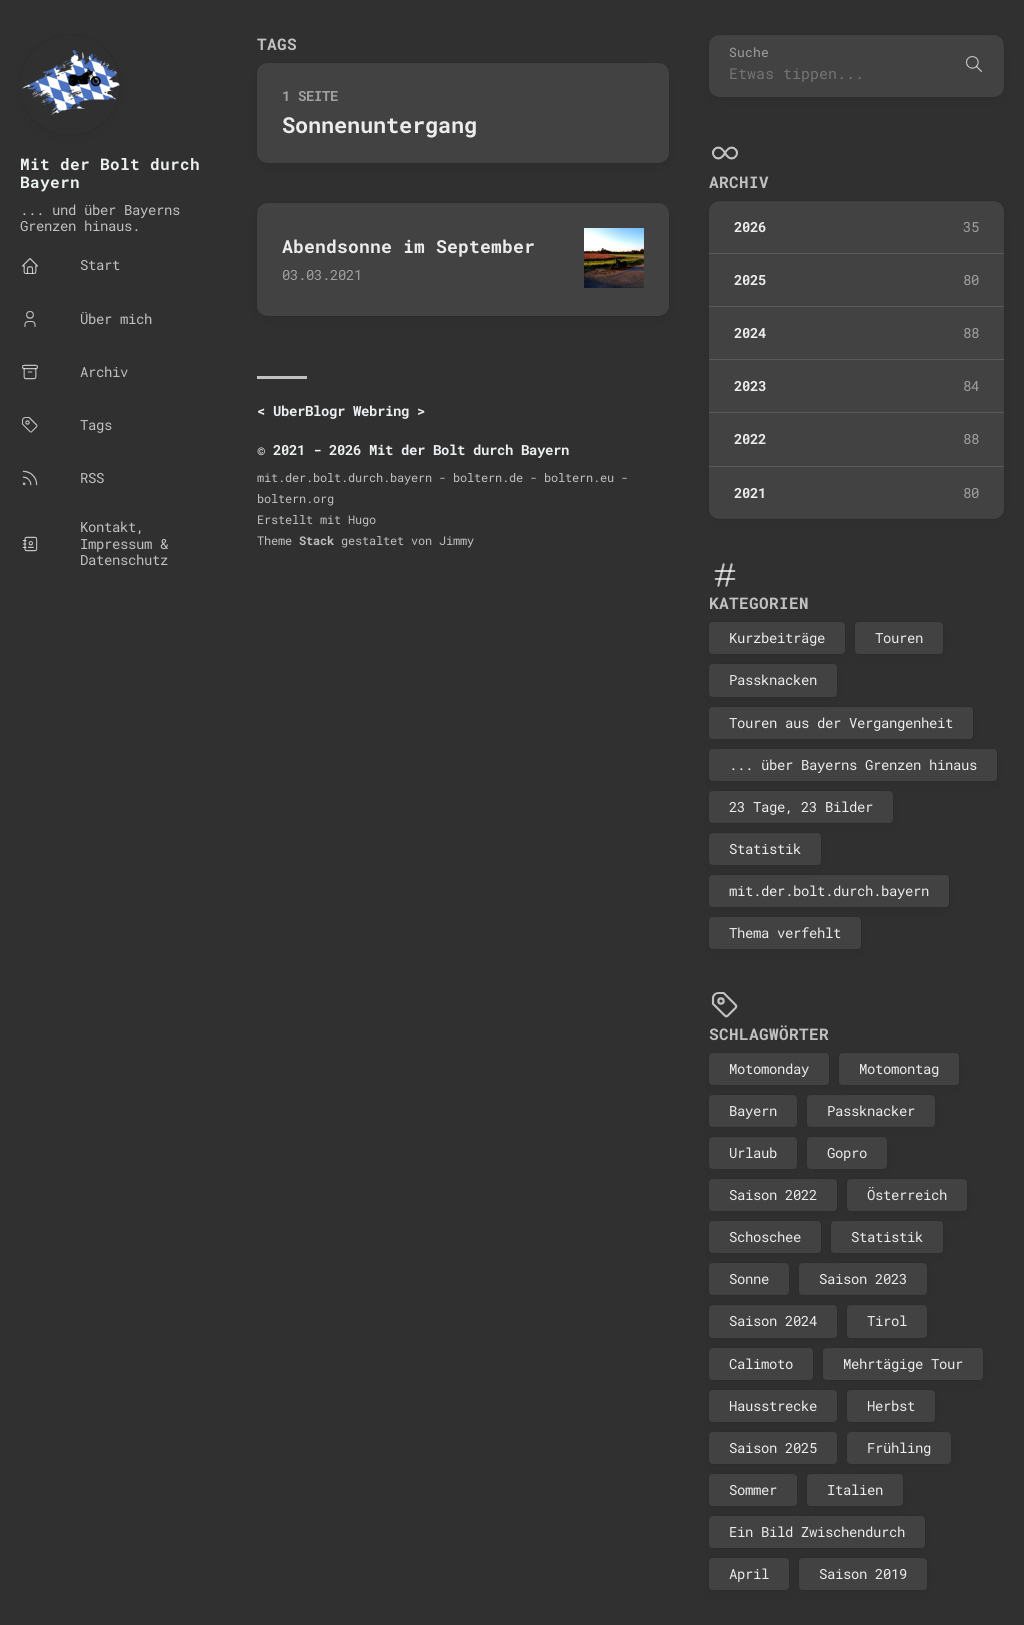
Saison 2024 (773, 1320)
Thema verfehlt (785, 932)
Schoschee (765, 1236)
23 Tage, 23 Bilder (801, 806)
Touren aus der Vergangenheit (841, 722)
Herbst (891, 1405)
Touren (899, 637)
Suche (749, 52)
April (749, 1573)
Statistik (765, 848)
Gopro (847, 1152)
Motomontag (899, 1068)
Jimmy (456, 540)
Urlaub (753, 1152)
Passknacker (871, 1110)
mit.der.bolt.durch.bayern (829, 890)
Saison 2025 (773, 1447)
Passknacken (773, 679)
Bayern (753, 1110)
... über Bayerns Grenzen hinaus (853, 764)
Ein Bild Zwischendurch (817, 1531)
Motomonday (769, 1068)
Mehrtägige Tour (903, 1363)
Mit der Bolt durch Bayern (110, 172)
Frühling (899, 1447)
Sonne (749, 1278)
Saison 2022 (773, 1194)
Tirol (887, 1320)
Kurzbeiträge (777, 637)
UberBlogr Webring (341, 410)
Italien (855, 1489)
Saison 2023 (863, 1278)
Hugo (362, 519)
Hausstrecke (773, 1405)
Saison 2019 (863, 1573)
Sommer (753, 1489)
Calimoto (761, 1363)
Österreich (907, 1194)
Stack (316, 540)
